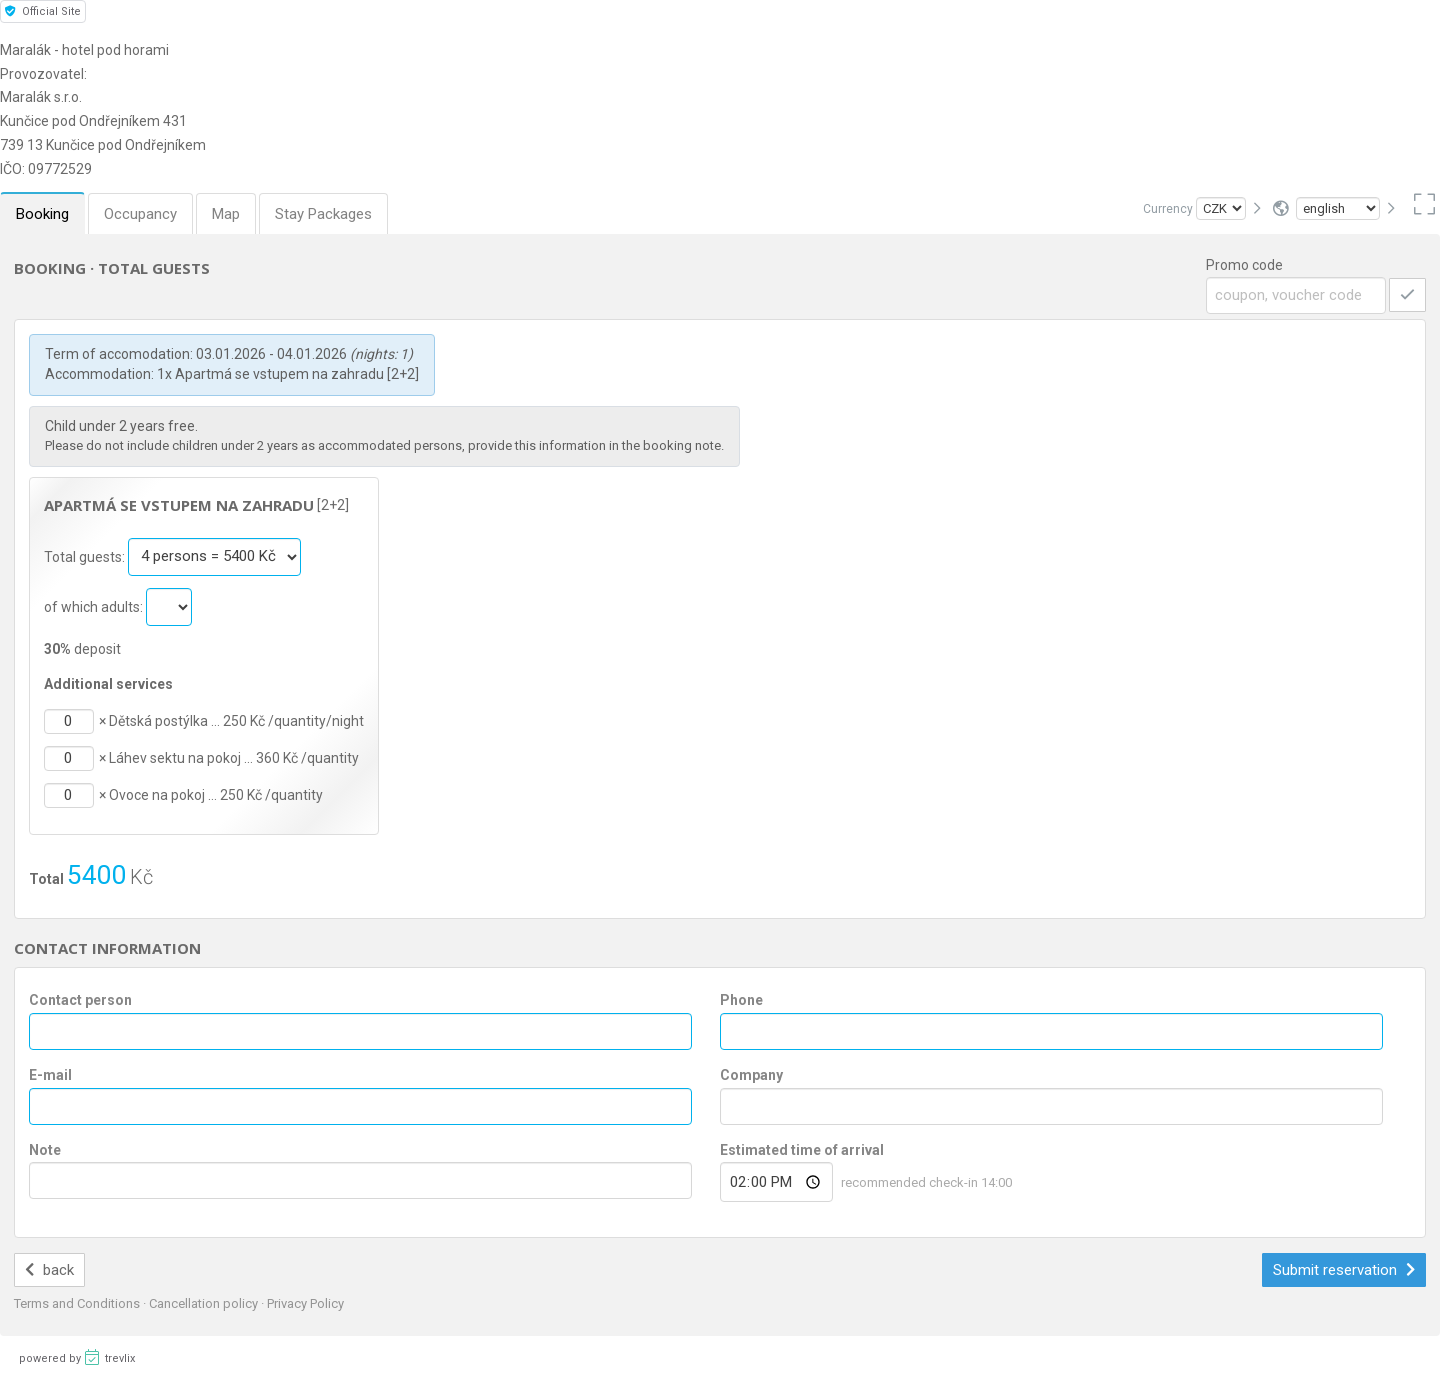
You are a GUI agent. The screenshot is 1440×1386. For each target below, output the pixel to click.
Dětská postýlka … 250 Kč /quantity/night (236, 721)
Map (226, 214)
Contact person (80, 1000)
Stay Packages (323, 214)
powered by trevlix (77, 1357)
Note (45, 1150)
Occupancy (140, 214)
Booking (42, 214)
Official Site (43, 11)
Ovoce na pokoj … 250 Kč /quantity (216, 795)
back (49, 1270)
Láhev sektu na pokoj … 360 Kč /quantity (234, 758)
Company (751, 1075)
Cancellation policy (205, 1303)
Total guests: (86, 556)
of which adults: (95, 606)
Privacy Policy (305, 1303)
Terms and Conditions (78, 1303)
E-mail (50, 1075)
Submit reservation (1344, 1270)
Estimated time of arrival (802, 1150)
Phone (741, 1000)
